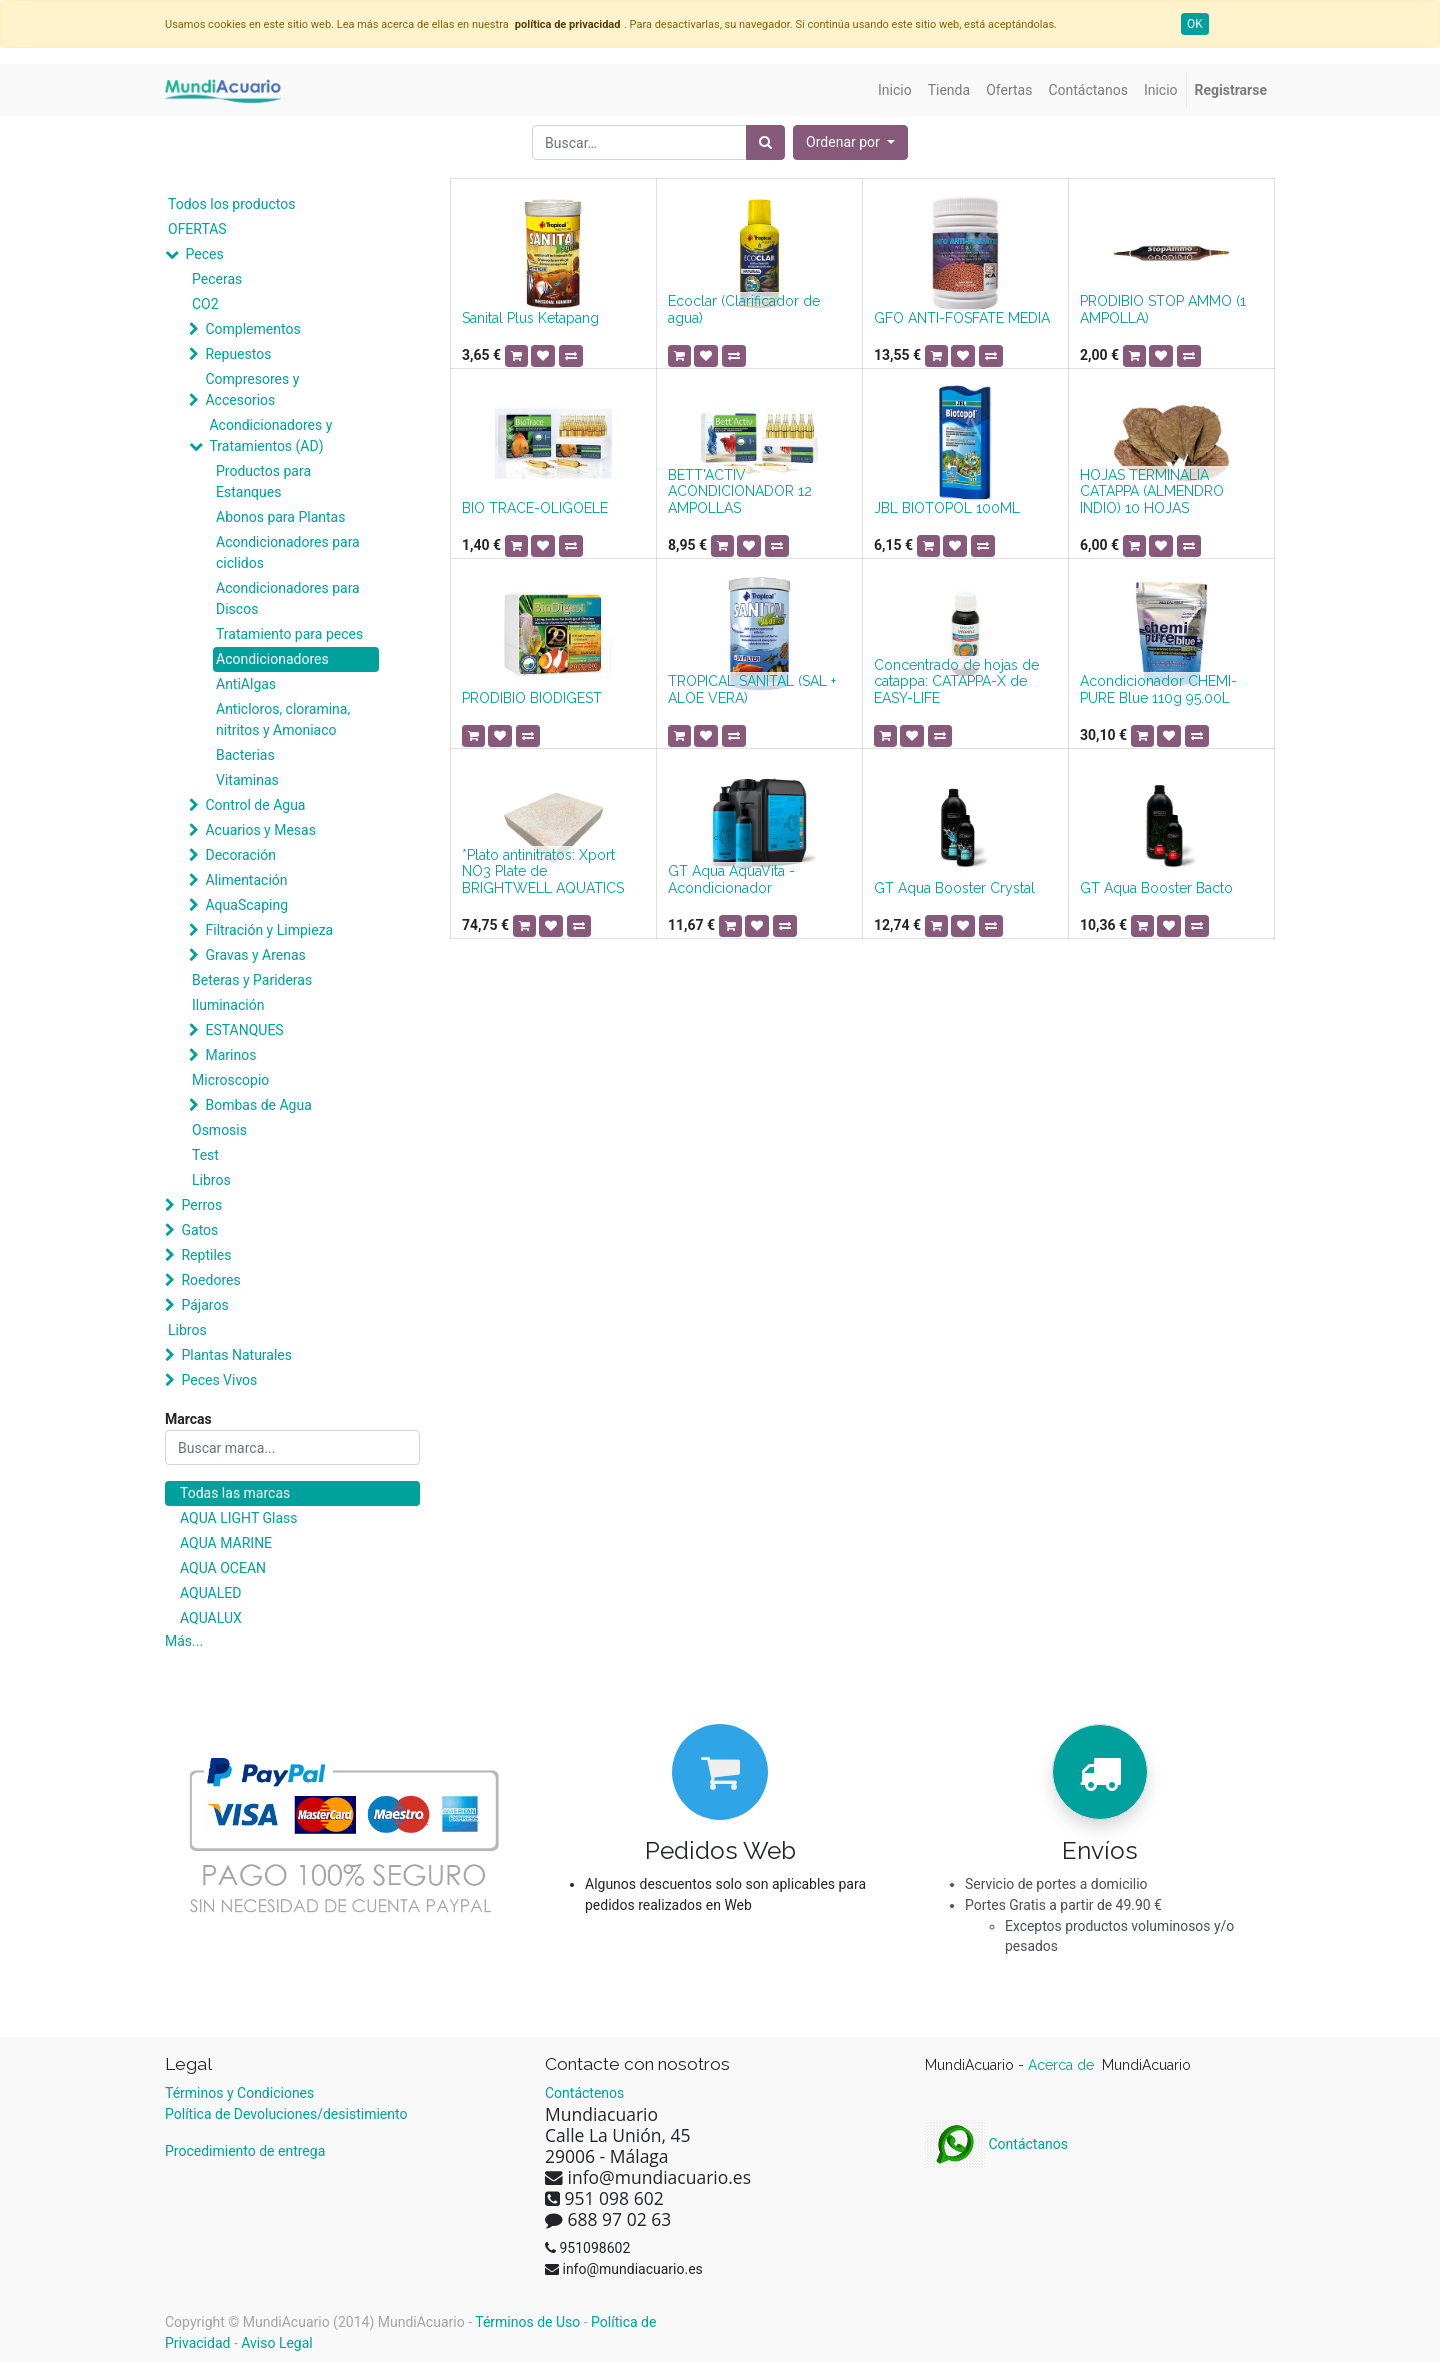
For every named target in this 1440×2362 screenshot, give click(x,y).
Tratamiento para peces (289, 634)
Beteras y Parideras (252, 980)
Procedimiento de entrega (245, 2151)
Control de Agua (255, 805)
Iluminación (228, 1005)
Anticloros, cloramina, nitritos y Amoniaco (283, 719)
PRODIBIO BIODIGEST (532, 698)
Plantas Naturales (236, 1355)
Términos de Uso (527, 2322)
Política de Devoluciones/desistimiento (286, 2114)
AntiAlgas (246, 684)
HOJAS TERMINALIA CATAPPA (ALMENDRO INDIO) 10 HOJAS (1152, 492)
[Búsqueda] (765, 142)
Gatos (199, 1230)
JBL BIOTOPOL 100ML (947, 508)
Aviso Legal (277, 2343)
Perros (201, 1205)
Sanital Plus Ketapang (530, 318)
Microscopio (230, 1080)
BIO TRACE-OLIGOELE (535, 508)
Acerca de (1063, 2065)
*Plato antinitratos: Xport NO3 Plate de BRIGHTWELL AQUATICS (543, 872)
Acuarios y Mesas (260, 830)
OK (1195, 24)
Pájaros (204, 1305)
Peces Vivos (219, 1380)
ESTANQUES (244, 1030)
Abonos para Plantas (280, 517)
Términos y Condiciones (239, 2093)
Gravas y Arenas (255, 955)
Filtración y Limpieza (269, 930)
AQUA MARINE (226, 1543)
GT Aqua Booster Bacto (1156, 888)
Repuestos (238, 354)
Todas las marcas (235, 1493)
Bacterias (245, 755)
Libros (211, 1180)
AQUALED (210, 1593)
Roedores (210, 1280)
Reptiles (206, 1255)
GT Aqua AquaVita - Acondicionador (731, 879)
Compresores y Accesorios (252, 389)
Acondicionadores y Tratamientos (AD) (270, 435)
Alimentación (246, 880)
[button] (850, 142)
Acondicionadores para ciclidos (288, 552)
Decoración (240, 855)
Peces (204, 254)
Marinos (230, 1055)
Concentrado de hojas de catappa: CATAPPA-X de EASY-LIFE (956, 682)
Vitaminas (247, 780)
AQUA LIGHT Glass (238, 1518)
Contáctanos (996, 2144)
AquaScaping (246, 905)
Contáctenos (584, 2093)
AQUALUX (211, 1618)
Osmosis (219, 1130)
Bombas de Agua (258, 1105)
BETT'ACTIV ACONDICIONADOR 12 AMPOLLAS (740, 492)
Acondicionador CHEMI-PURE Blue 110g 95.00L (1158, 689)
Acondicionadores (272, 659)
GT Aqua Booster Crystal (954, 888)
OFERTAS (197, 229)
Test (205, 1155)
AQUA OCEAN (223, 1568)
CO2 (205, 304)
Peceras (217, 279)
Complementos (252, 329)
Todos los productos (231, 204)
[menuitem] (895, 90)
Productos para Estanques (263, 481)
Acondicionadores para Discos (288, 598)
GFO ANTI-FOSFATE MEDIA (962, 318)
